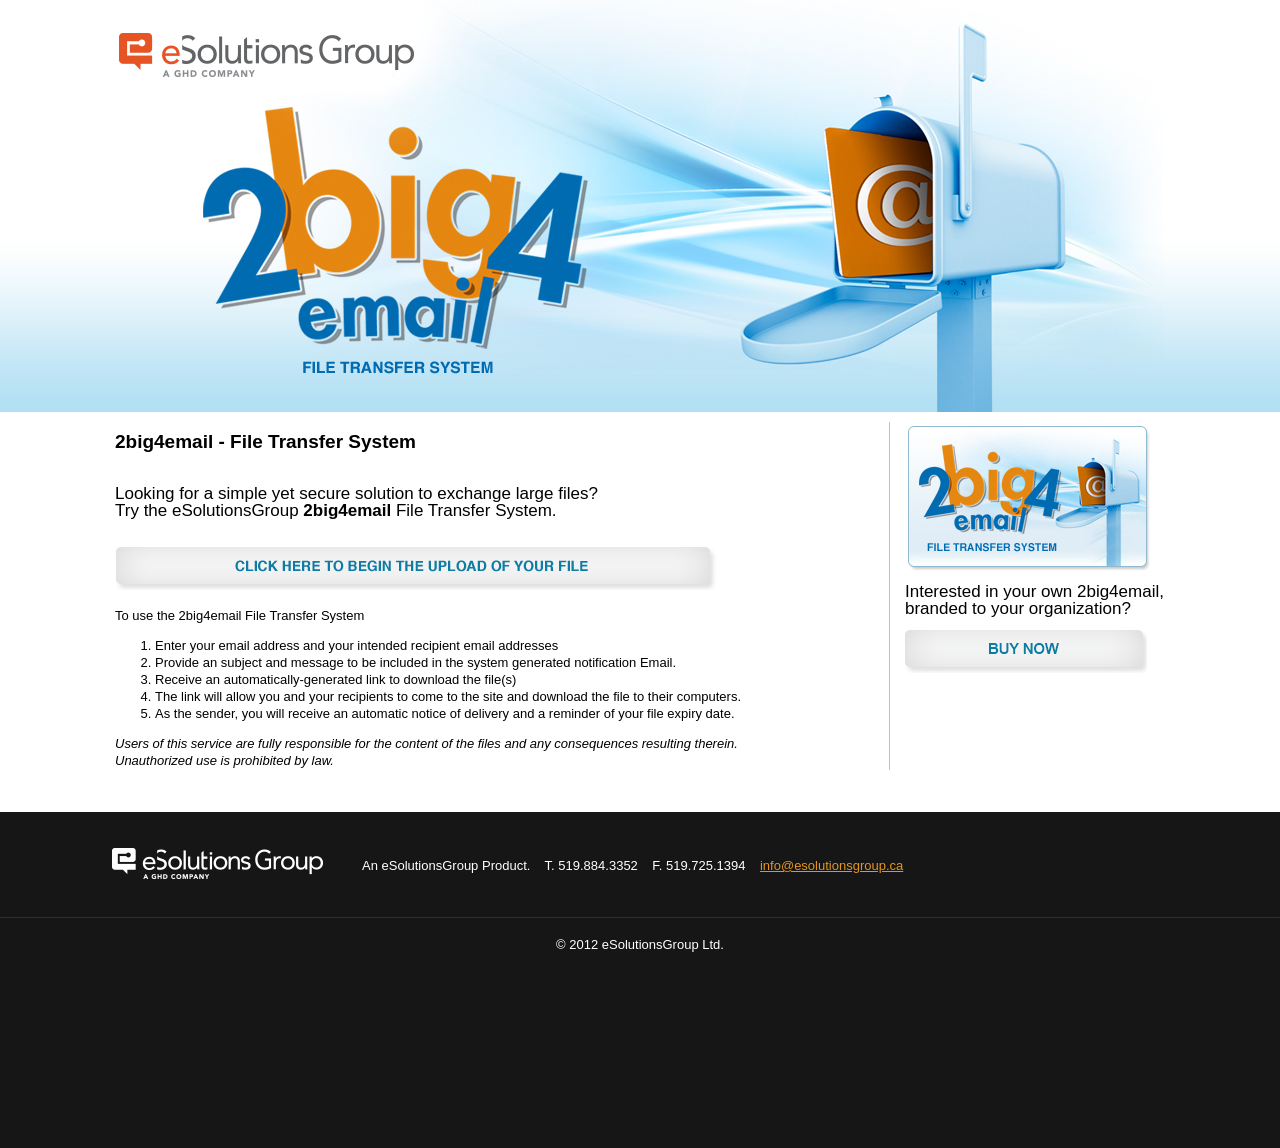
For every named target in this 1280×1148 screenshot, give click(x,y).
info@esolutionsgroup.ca (831, 865)
